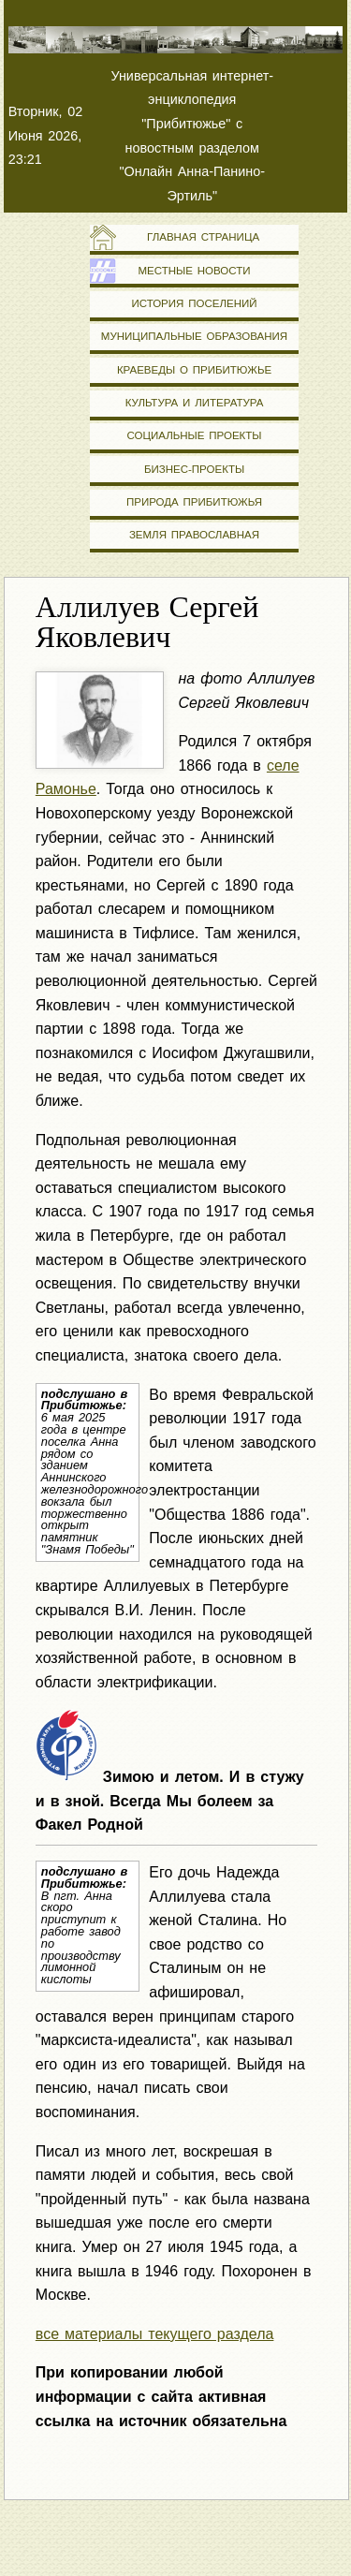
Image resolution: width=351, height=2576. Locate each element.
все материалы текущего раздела (155, 2334)
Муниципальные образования (194, 336)
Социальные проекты (193, 435)
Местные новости (194, 270)
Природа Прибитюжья (194, 502)
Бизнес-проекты (194, 469)
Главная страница (194, 237)
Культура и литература (194, 402)
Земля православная (194, 534)
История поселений (193, 303)
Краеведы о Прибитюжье (194, 369)
